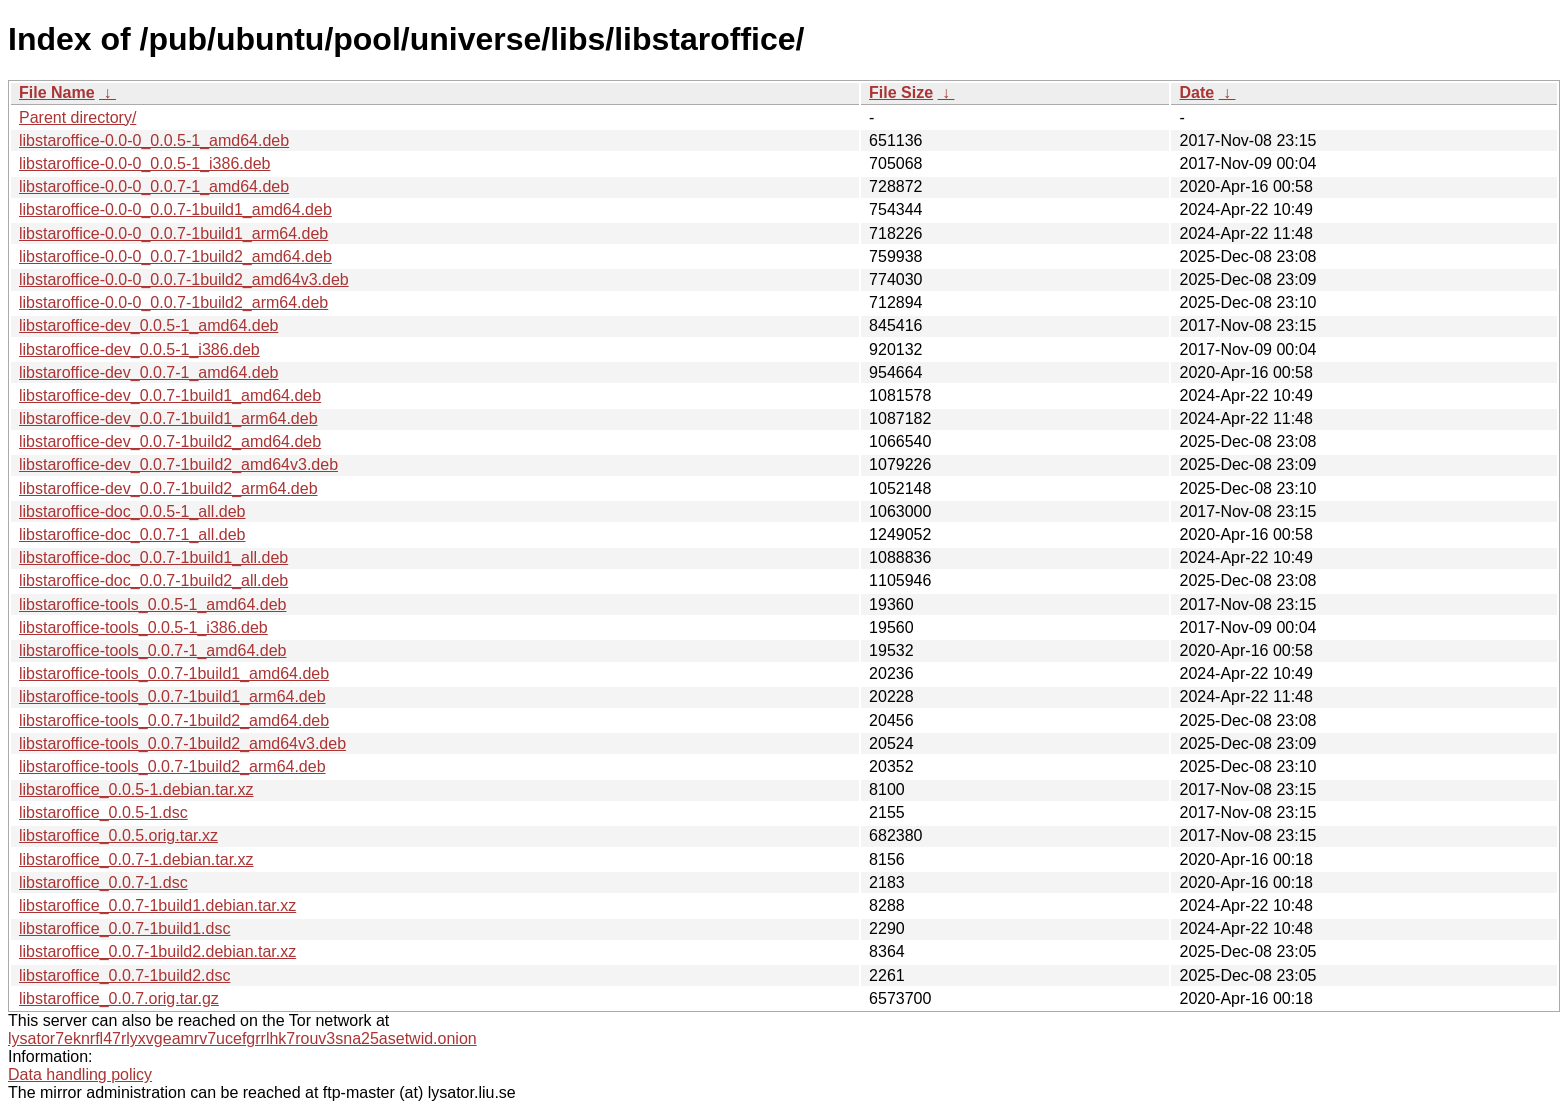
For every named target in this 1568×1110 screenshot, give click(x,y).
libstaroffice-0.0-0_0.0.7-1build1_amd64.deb (175, 209)
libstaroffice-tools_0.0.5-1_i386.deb (143, 627)
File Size (901, 92)
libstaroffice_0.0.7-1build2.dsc (124, 975)
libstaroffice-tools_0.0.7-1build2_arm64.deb (172, 766)
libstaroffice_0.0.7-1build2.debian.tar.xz (157, 951)
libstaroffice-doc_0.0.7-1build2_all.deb (153, 580)
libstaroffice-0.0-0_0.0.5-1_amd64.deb (154, 140)
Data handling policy (80, 1074)
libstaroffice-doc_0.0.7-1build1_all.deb (153, 557)
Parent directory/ (77, 117)
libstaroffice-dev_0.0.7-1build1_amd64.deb (170, 395)
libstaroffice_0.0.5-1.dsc (103, 812)
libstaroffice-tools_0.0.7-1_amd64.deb (152, 650)
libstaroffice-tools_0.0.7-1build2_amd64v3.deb (182, 743)
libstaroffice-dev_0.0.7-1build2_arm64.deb (168, 488)
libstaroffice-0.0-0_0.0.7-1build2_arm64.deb (173, 302)
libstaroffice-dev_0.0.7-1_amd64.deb (148, 372)
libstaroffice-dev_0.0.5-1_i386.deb (139, 349)
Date (1196, 92)
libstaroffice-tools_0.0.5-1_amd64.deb (152, 604)
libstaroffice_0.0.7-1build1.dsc (124, 928)
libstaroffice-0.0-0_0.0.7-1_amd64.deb (154, 186)
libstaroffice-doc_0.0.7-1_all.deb (132, 534)
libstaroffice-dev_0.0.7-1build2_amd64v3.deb (178, 464)
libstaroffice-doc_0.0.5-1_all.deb (132, 511)
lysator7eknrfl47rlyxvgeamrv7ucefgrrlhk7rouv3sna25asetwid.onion (242, 1038)
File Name (57, 92)
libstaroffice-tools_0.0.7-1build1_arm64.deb (172, 696)
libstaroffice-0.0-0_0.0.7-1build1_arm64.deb (173, 233)
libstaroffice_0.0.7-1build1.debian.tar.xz (157, 905)
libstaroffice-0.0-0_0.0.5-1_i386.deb (144, 163)
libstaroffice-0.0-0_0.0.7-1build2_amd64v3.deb (184, 279)
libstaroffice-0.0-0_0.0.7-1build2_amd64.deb (175, 256)
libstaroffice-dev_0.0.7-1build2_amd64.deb (170, 441)
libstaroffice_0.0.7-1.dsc (103, 882)
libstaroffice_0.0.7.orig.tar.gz (119, 998)
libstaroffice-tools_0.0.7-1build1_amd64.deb (174, 673)
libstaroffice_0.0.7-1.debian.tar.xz (136, 859)
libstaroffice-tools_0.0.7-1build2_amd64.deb (174, 720)
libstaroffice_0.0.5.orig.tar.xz (118, 835)
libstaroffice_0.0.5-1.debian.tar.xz (136, 789)
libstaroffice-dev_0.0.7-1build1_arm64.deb (168, 418)
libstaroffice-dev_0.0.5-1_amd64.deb (148, 325)
